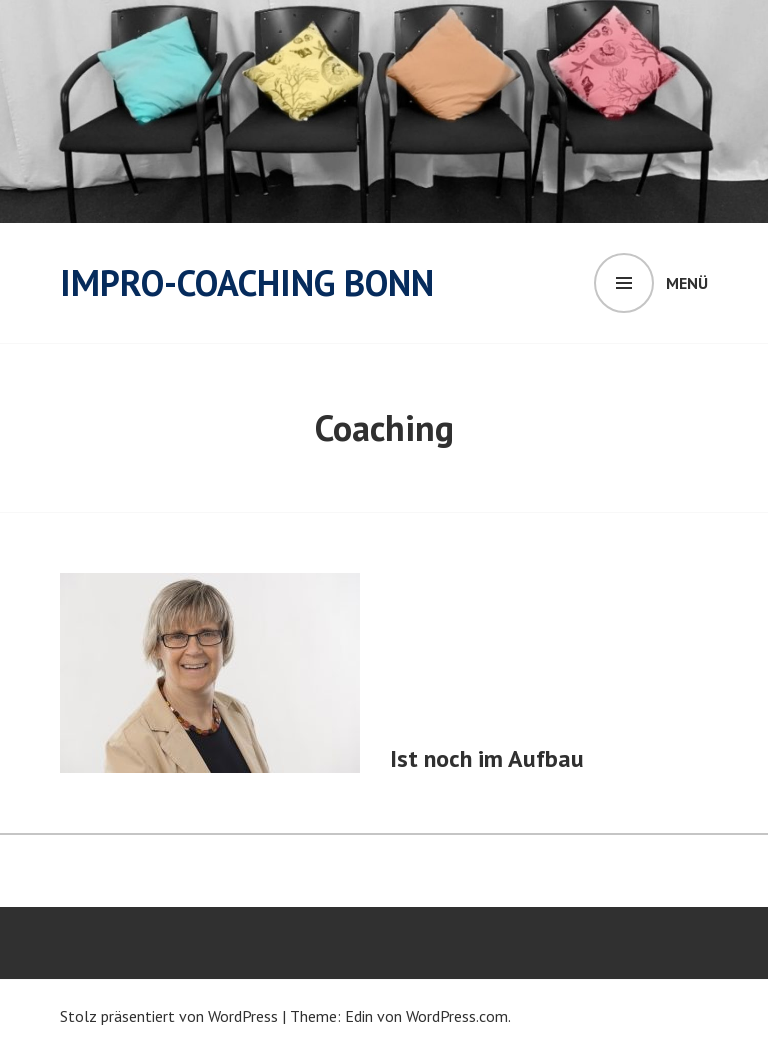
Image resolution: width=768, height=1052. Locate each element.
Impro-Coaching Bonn (247, 282)
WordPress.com (457, 1016)
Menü (687, 283)
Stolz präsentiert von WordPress (169, 1016)
